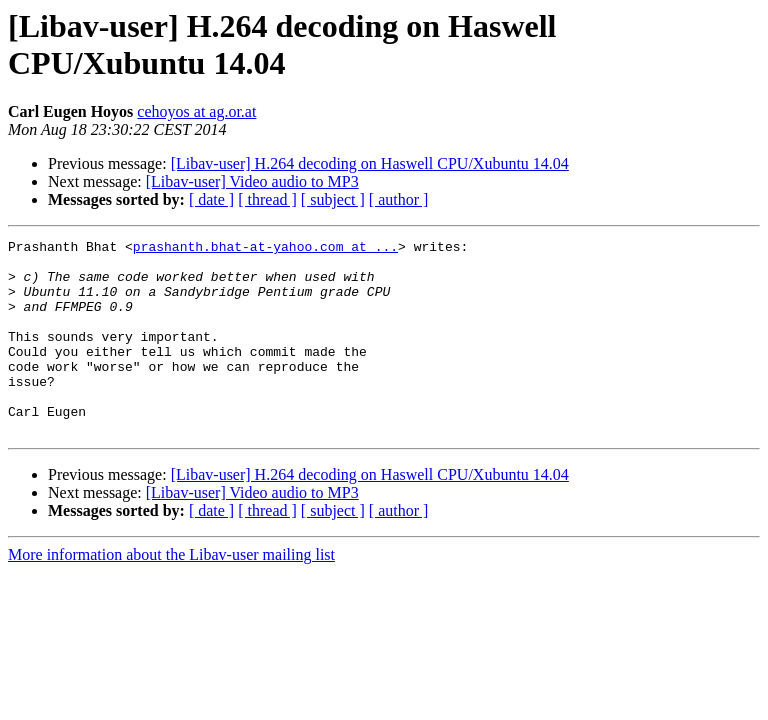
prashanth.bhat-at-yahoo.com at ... (265, 249)
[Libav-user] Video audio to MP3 (252, 181)
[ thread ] (267, 199)
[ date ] (211, 199)
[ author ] (399, 199)
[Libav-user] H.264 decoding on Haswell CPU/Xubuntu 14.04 (370, 163)
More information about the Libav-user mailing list (171, 593)
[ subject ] (333, 199)
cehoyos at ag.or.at (196, 111)
